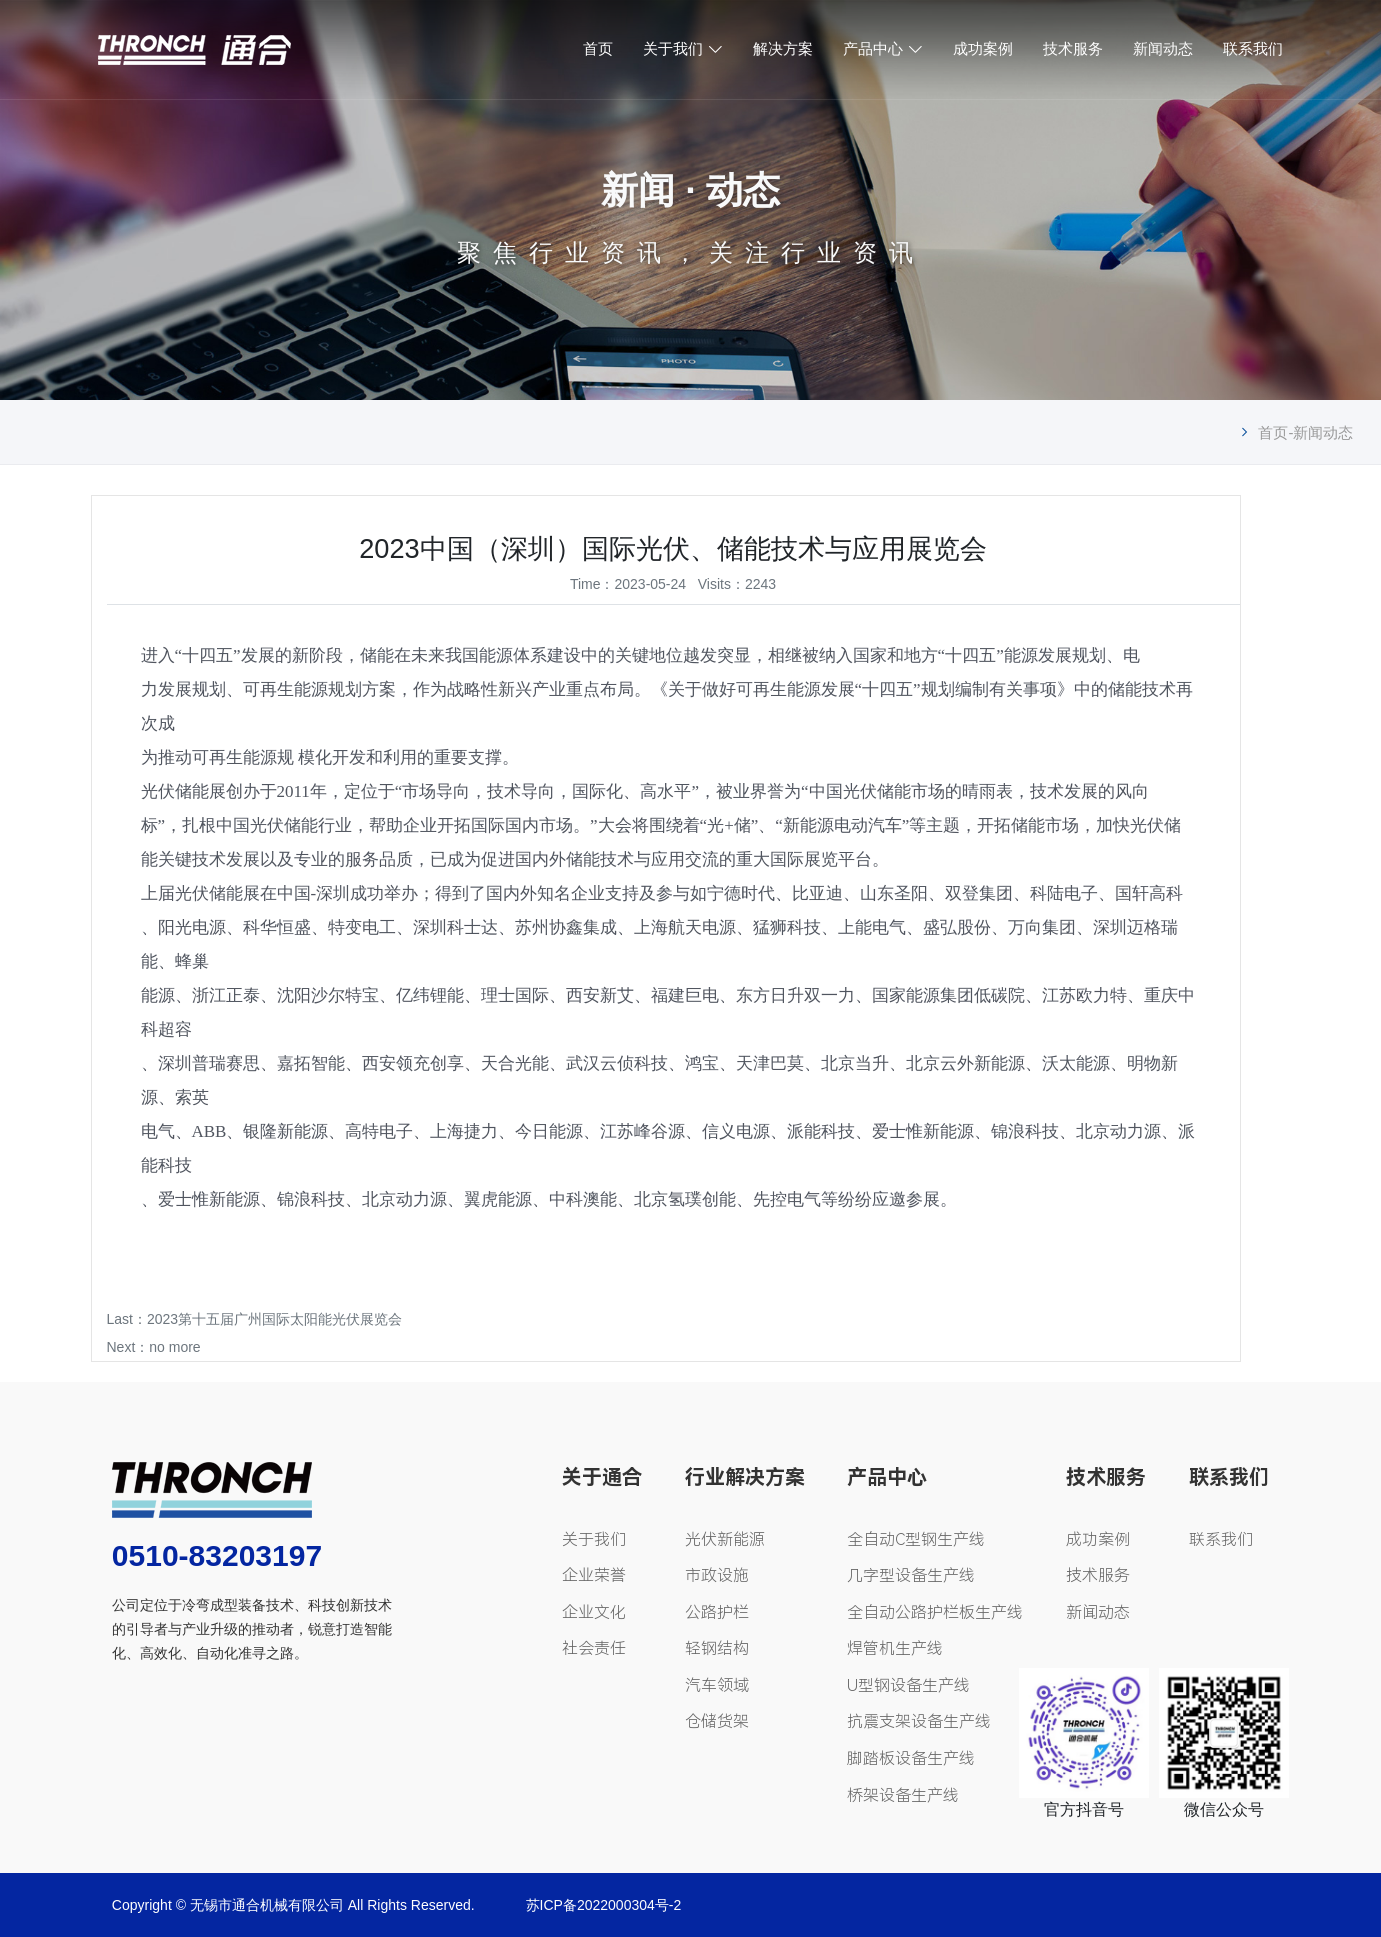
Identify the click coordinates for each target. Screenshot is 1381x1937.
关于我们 (673, 48)
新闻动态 (1163, 48)
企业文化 (594, 1612)
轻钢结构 (717, 1648)
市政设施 (717, 1575)
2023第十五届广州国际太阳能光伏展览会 (274, 1319)
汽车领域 (717, 1685)
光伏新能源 (725, 1539)
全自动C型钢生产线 (916, 1539)
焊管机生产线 (895, 1648)
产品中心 (873, 48)
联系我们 (1253, 48)
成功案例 (983, 48)
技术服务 (1073, 48)
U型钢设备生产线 (908, 1685)
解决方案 (783, 48)
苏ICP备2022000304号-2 (604, 1905)
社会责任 (594, 1648)
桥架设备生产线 (903, 1795)
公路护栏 (717, 1612)
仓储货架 (717, 1721)
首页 (598, 48)
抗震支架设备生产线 (919, 1721)
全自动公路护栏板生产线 (935, 1612)
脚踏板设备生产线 (911, 1758)
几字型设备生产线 (911, 1575)
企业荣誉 (594, 1575)
